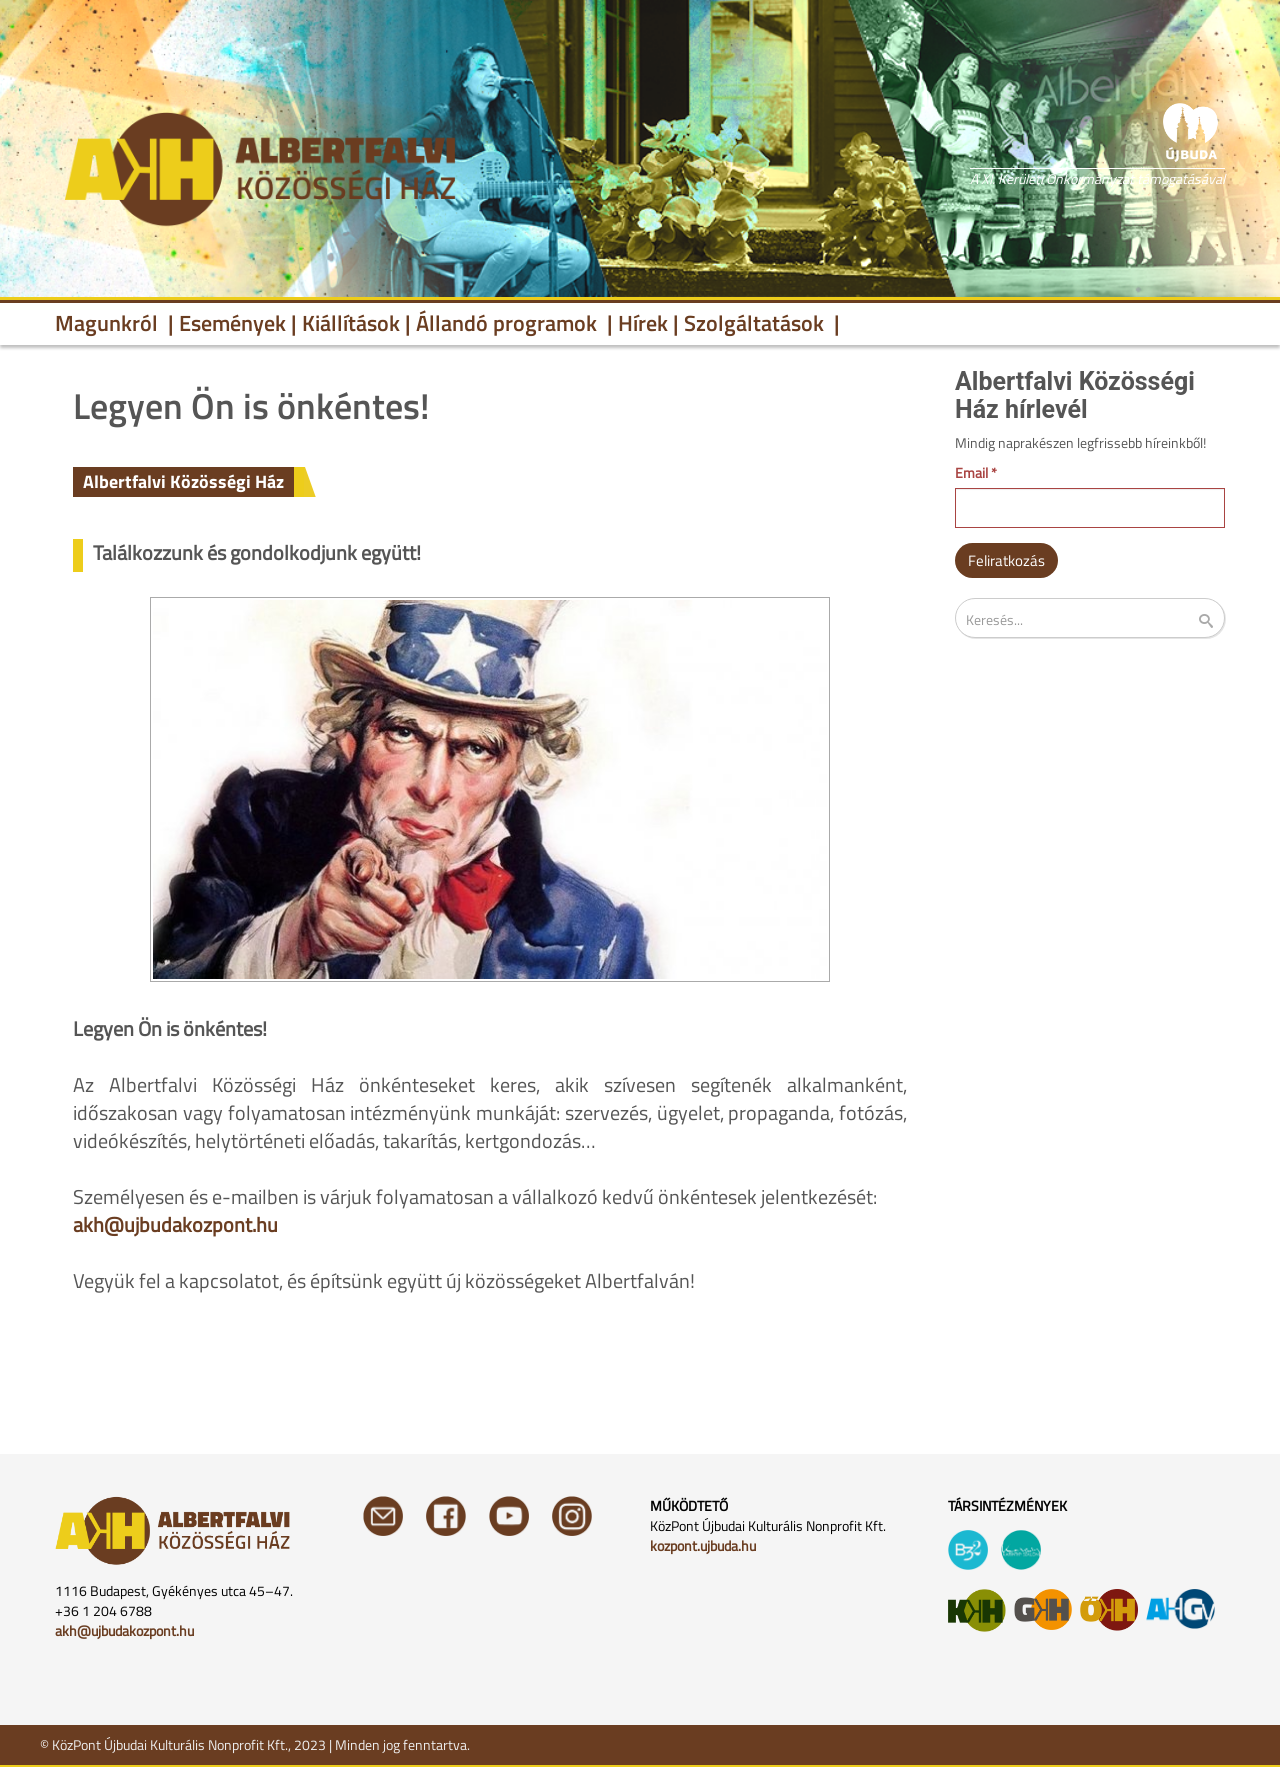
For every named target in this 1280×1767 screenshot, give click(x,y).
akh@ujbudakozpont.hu (175, 1224)
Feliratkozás (1006, 560)
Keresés (1219, 621)
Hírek (643, 323)
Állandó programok (509, 323)
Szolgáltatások (756, 323)
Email (976, 473)
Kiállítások (351, 323)
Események (232, 323)
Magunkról (109, 323)
